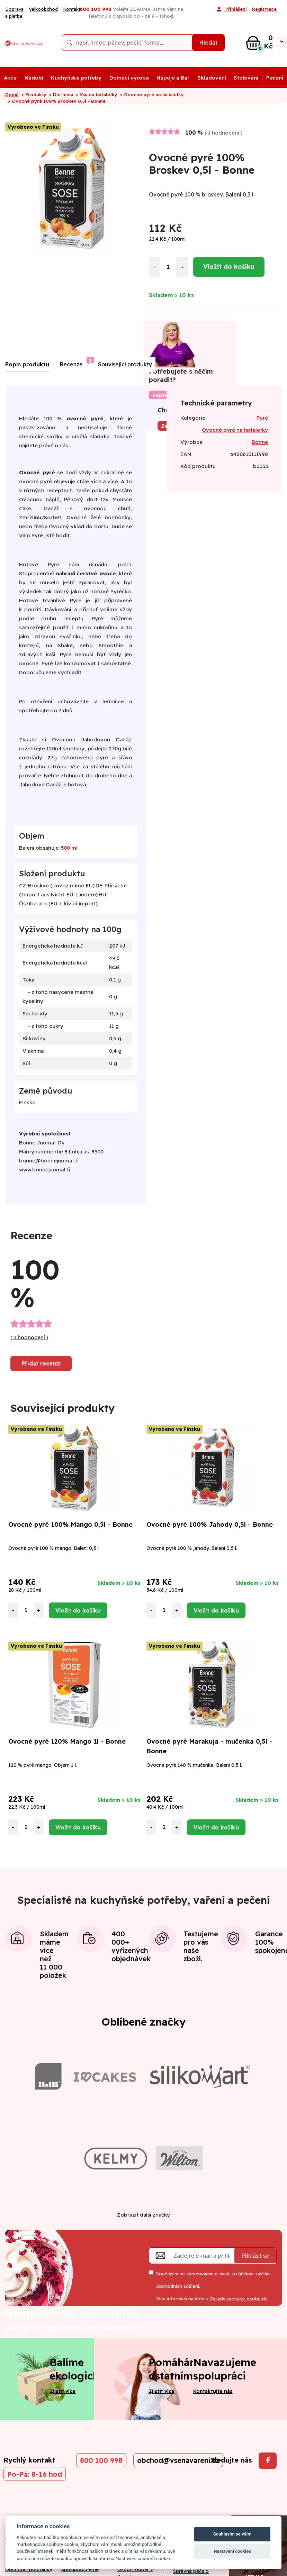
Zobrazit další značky (143, 2214)
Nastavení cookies (232, 2551)
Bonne (260, 442)
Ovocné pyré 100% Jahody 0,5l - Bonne (209, 1524)
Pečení (274, 77)
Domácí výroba (129, 77)
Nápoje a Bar (172, 77)
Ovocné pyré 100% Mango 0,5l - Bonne (70, 1524)
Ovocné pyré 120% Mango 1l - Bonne (67, 1741)
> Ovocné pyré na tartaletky (152, 94)
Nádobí (34, 77)
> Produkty (33, 94)
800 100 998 (101, 2460)
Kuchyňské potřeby (76, 77)
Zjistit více (62, 2391)
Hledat (208, 42)
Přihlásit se (255, 2255)
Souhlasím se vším (232, 2534)
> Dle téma (61, 94)
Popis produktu (27, 364)
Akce (10, 77)
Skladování (211, 77)
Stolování (246, 77)
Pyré (262, 417)
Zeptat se (164, 395)
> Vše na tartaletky (96, 94)
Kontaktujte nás (213, 2391)
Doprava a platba (14, 12)
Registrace (264, 9)
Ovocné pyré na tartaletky (235, 430)
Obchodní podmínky (28, 2569)
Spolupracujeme (80, 2569)
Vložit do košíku (228, 267)
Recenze (71, 364)
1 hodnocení (224, 132)
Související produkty (125, 364)
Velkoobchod (43, 9)
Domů (12, 94)
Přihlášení (232, 9)
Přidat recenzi (41, 1363)
